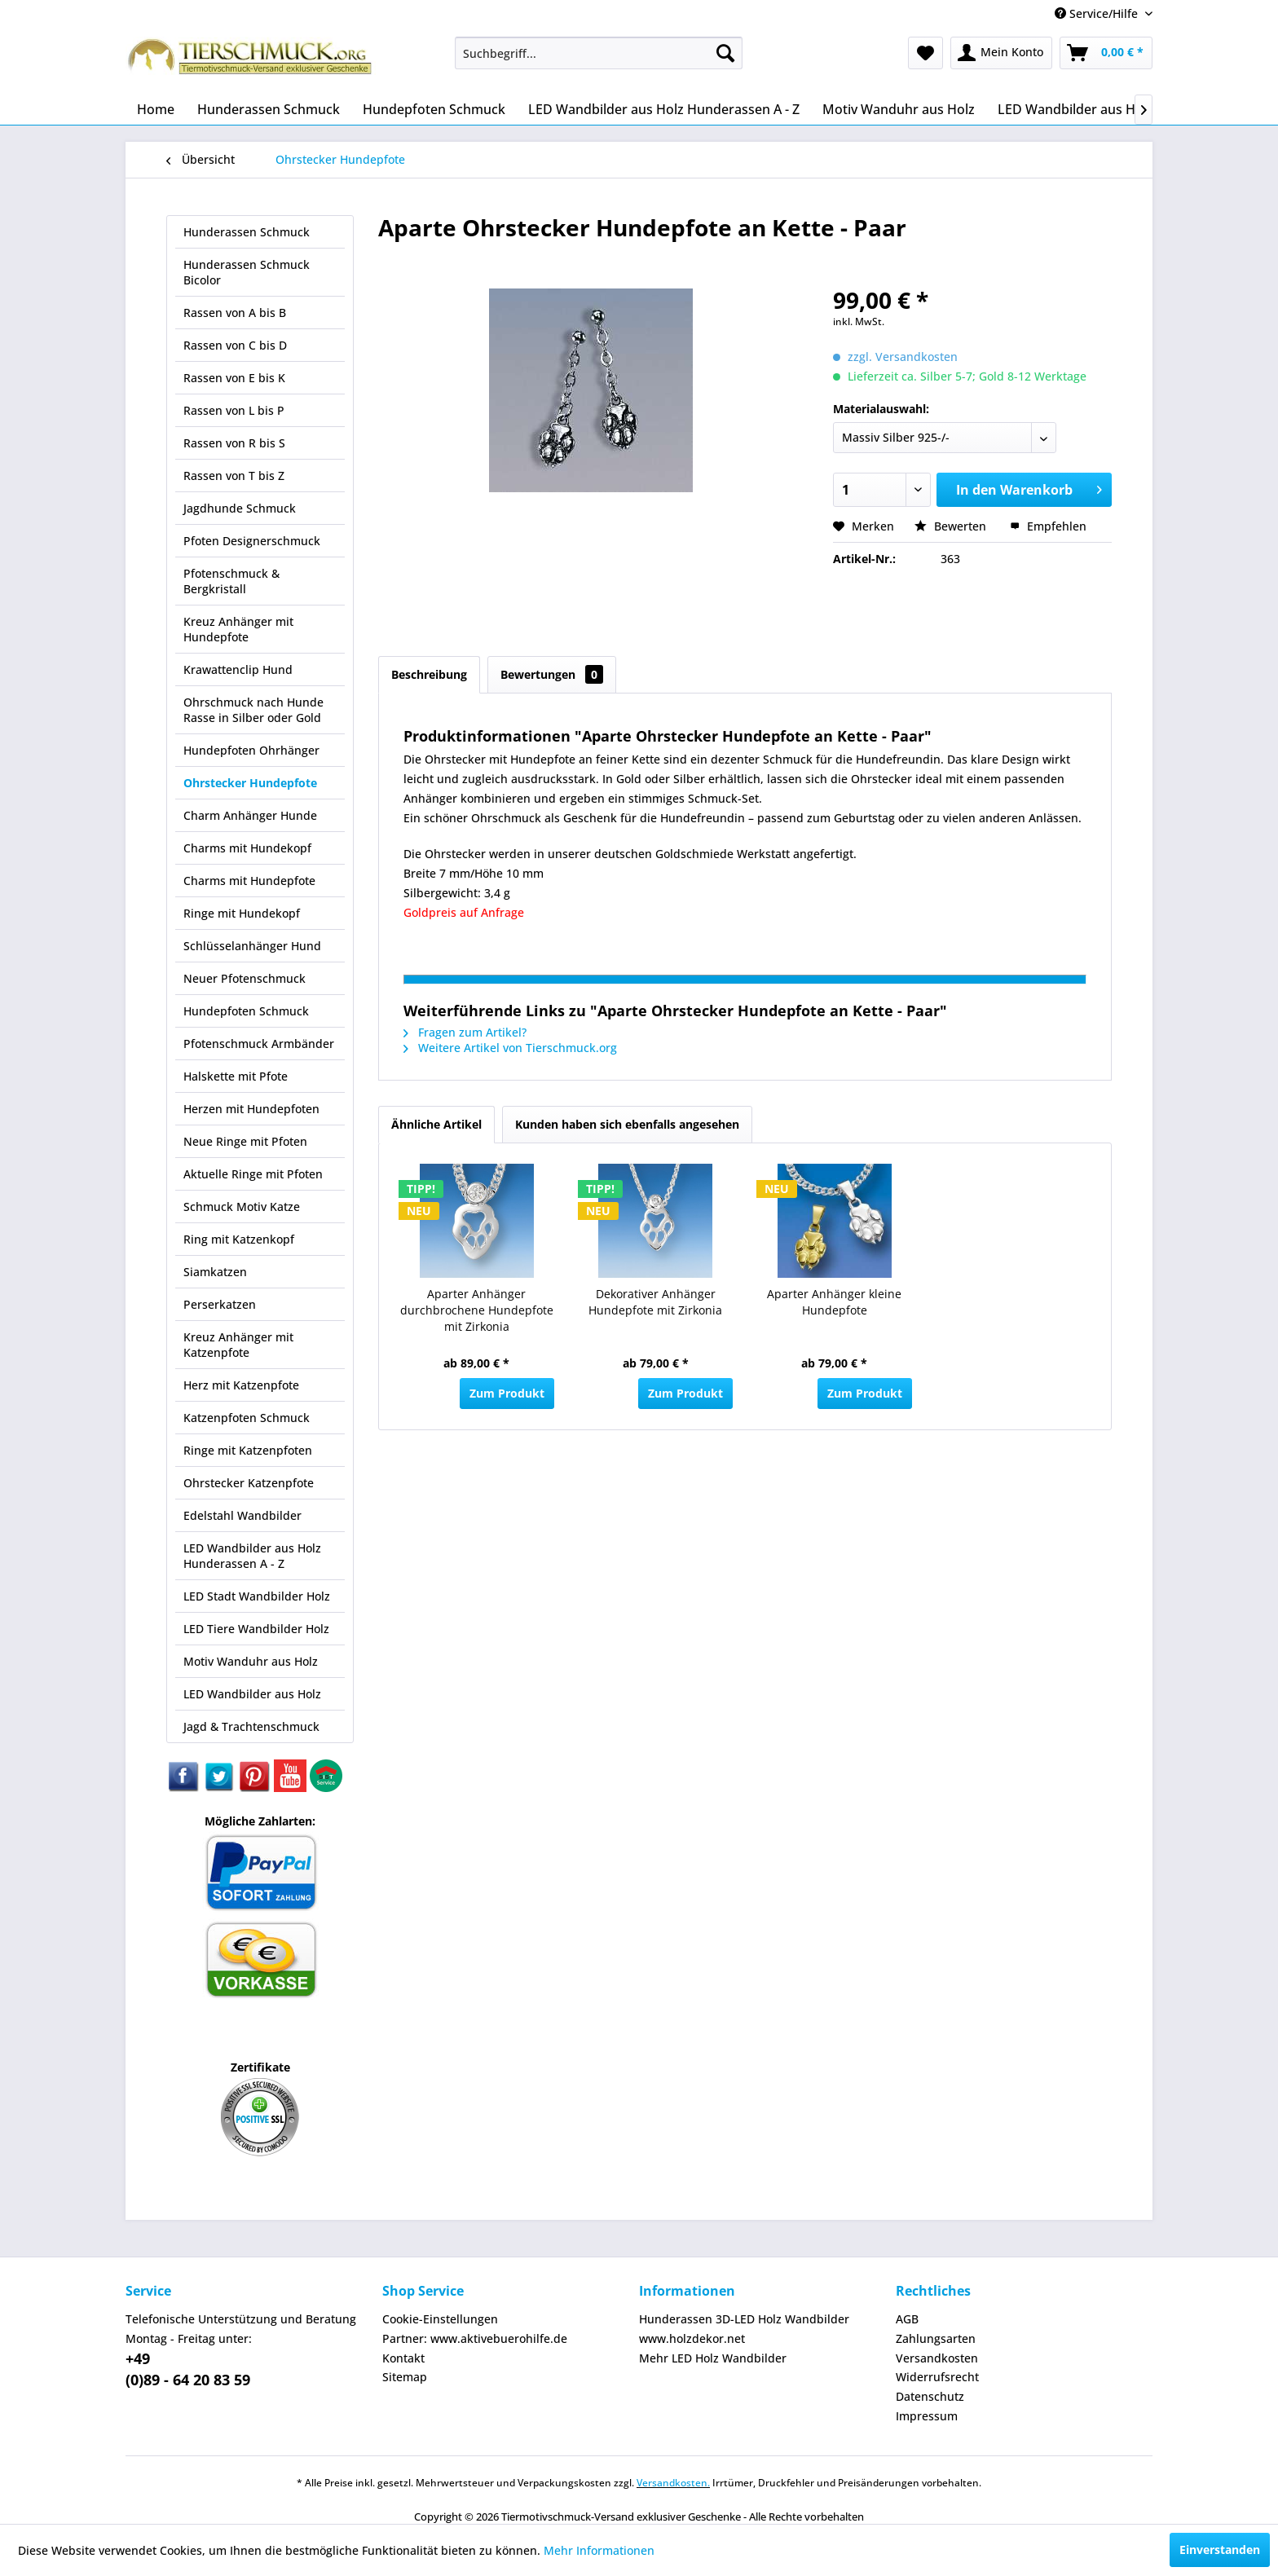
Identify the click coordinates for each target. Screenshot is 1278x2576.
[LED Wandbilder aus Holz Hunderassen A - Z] (664, 109)
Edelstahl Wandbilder (242, 1515)
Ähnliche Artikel (436, 1124)
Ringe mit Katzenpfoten (247, 1450)
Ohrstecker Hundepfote (250, 782)
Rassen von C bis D (235, 345)
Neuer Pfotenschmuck (244, 978)
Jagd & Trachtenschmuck (251, 1726)
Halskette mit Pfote (235, 1076)
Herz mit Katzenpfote (241, 1385)
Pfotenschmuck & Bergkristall (231, 581)
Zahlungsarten (936, 2338)
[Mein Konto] (1001, 53)
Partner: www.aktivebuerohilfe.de (474, 2338)
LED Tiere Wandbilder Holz (256, 1628)
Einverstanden (1219, 2549)
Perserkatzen (219, 1304)
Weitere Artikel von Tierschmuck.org (510, 1047)
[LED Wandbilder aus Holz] (1075, 109)
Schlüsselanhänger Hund (252, 945)
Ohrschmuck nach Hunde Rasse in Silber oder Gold (253, 709)
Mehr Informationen (599, 2550)
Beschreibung (429, 674)
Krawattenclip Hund (238, 669)
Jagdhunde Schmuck (239, 508)
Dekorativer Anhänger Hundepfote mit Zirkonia (655, 1302)
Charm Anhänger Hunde (250, 815)
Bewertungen (551, 674)
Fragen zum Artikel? (465, 1032)
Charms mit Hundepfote (249, 880)
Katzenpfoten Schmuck (246, 1417)
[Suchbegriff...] (599, 53)
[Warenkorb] (1106, 53)
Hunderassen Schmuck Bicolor (246, 272)
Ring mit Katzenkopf (238, 1239)
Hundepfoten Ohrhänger (251, 750)
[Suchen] (725, 53)
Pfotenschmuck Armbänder (258, 1043)
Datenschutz (930, 2396)
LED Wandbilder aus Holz (252, 1694)
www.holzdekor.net (692, 2338)
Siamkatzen (215, 1271)
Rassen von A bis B (234, 312)
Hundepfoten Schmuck (246, 1011)
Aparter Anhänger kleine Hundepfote (834, 1302)
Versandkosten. (673, 2483)
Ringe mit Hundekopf (241, 913)
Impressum (927, 2416)
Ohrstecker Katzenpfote (248, 1483)
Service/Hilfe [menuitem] (1098, 13)
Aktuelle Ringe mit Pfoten (253, 1174)
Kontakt (403, 2358)
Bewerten (951, 526)
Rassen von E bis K (234, 377)
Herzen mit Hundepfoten (251, 1108)
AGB (907, 2319)
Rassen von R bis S (234, 443)
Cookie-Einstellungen (440, 2319)
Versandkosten (937, 2358)
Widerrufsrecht (937, 2376)
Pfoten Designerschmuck (251, 540)
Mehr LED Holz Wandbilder (713, 2358)
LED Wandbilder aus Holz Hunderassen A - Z (252, 1555)
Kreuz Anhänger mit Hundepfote (238, 629)
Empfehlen (1048, 526)
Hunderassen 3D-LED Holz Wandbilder (744, 2319)
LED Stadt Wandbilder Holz (256, 1596)
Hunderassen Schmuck (246, 232)
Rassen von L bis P (233, 410)
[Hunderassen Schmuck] (268, 109)
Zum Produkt (506, 1393)
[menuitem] (599, 53)
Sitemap (404, 2376)
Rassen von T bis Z (233, 475)
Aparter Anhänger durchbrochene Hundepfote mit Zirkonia (476, 1310)
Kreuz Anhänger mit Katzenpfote (238, 1344)
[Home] (156, 109)
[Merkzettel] (925, 53)
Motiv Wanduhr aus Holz (250, 1661)
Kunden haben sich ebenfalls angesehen (627, 1124)
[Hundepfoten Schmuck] (434, 109)
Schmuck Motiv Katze (241, 1206)
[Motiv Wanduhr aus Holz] (898, 109)
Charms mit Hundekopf (247, 848)
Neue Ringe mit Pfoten (245, 1141)
